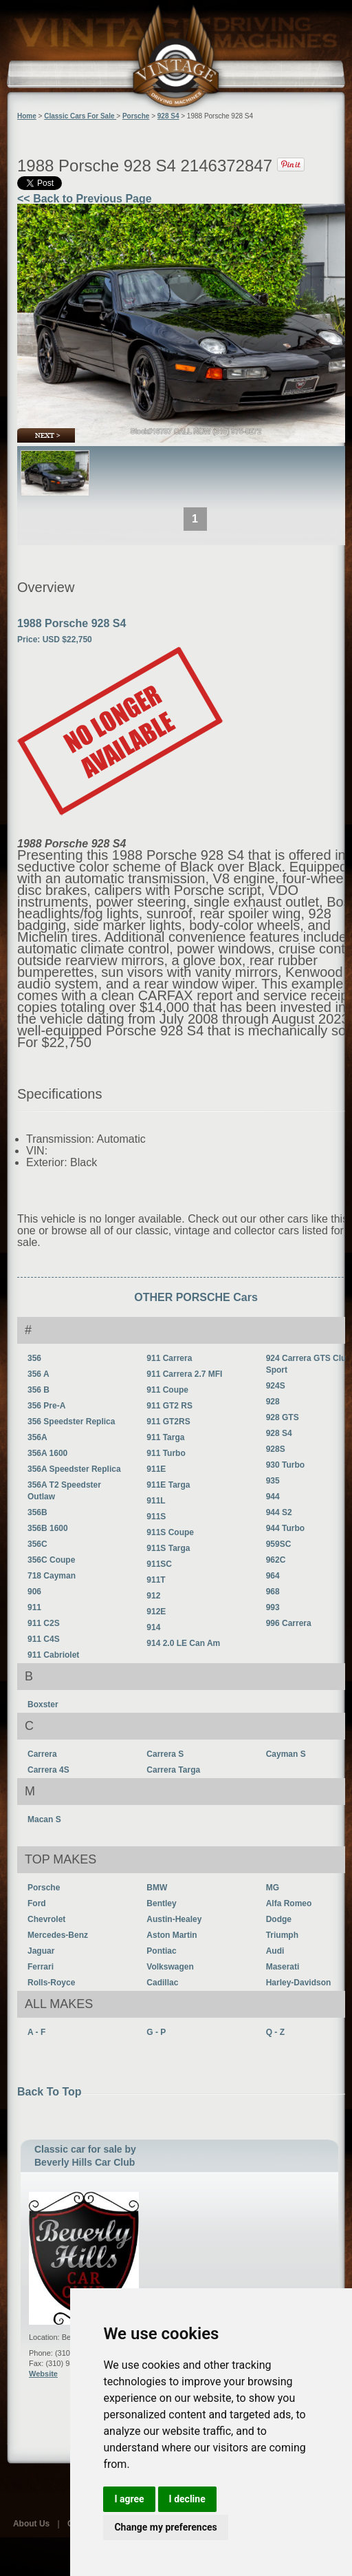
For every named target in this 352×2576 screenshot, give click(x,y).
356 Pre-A (46, 1406)
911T (155, 1580)
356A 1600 (47, 1453)
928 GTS (282, 1417)
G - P (156, 2032)
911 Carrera (169, 1358)
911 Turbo (165, 1453)
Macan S (44, 1819)
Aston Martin (171, 1935)
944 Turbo (285, 1528)
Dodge (279, 1919)
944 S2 (279, 1512)
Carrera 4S (48, 1770)
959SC (279, 1544)
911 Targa (165, 1437)
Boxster (43, 1704)
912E (156, 1611)
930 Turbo (285, 1465)
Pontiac (161, 1951)
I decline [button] (187, 2498)
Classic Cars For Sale (80, 116)
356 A (39, 1374)
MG (272, 1887)
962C (276, 1560)
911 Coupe (167, 1390)
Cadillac (162, 1982)
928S (275, 1449)
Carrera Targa (173, 1770)
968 (273, 1591)
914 (153, 1627)
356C (37, 1544)
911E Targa (168, 1485)
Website (43, 2373)
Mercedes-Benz (58, 1935)
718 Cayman (52, 1576)
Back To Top (49, 2092)
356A (37, 1437)
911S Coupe (170, 1532)
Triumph (282, 1935)
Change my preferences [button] (165, 2527)
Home (26, 116)
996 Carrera (288, 1623)
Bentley (161, 1903)
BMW (156, 1887)
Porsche (44, 1887)
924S (275, 1386)
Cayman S (286, 1754)
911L (155, 1501)
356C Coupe (51, 1560)
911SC (159, 1564)
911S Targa (168, 1548)
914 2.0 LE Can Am (183, 1643)
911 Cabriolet (53, 1655)
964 (273, 1576)
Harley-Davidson (298, 1982)
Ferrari (41, 1967)
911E (156, 1469)
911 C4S (44, 1639)
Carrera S (165, 1754)
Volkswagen (169, 1967)
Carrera (42, 1754)
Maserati (283, 1967)
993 (273, 1607)
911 (34, 1607)
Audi (275, 1951)
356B (37, 1512)
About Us (31, 2524)
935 (273, 1481)
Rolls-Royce (51, 1982)
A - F (36, 2032)
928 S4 (279, 1433)
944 (273, 1496)
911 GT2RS (168, 1421)
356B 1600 (48, 1528)
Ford (37, 1903)
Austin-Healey (173, 1919)
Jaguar (41, 1951)
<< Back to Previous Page (84, 198)
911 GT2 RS (169, 1406)
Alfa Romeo (289, 1903)
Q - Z (275, 2032)
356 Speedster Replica (71, 1421)
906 (34, 1591)
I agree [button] (129, 2498)
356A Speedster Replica (74, 1469)
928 (273, 1401)
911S (156, 1516)
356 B (39, 1390)
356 (34, 1358)
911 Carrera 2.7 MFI (184, 1374)
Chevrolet (46, 1919)
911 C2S (44, 1623)
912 (153, 1596)
